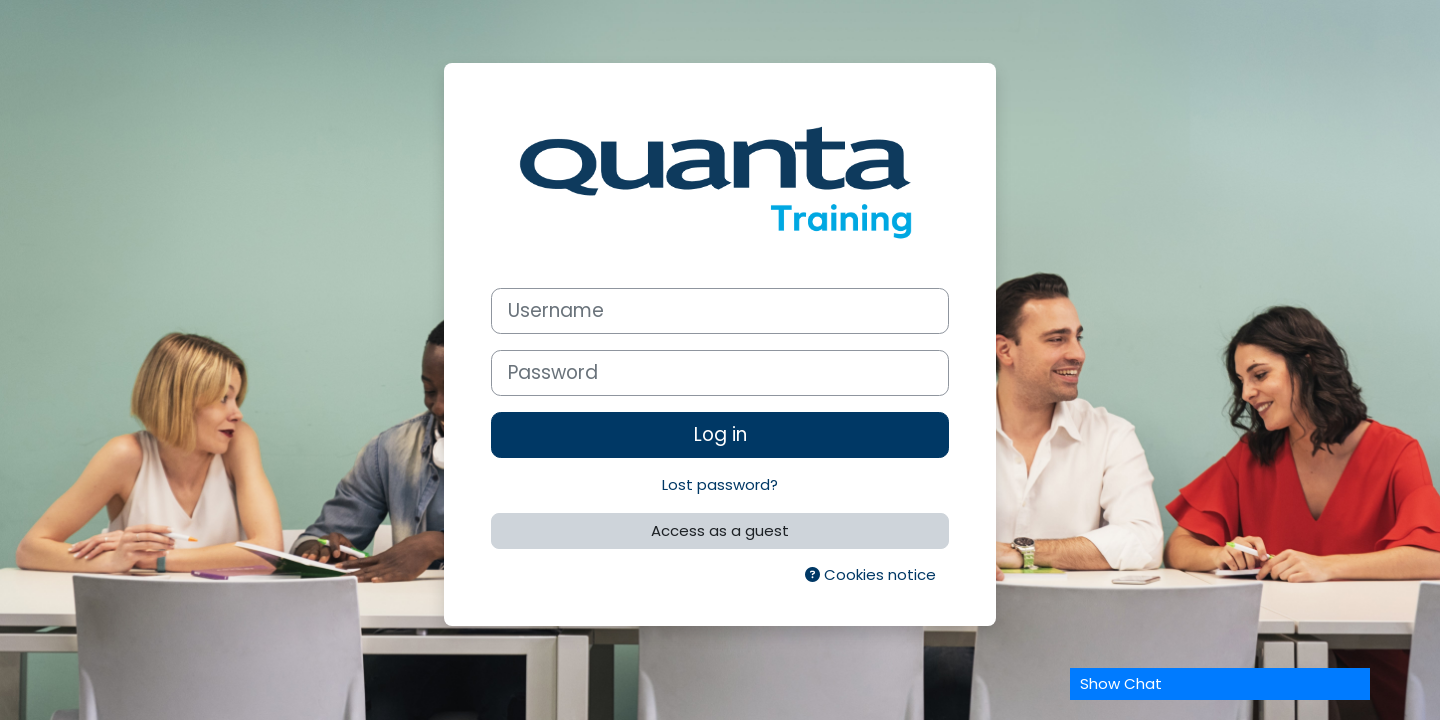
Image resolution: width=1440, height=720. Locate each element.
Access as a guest (720, 530)
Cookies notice (870, 574)
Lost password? (720, 484)
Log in (720, 434)
